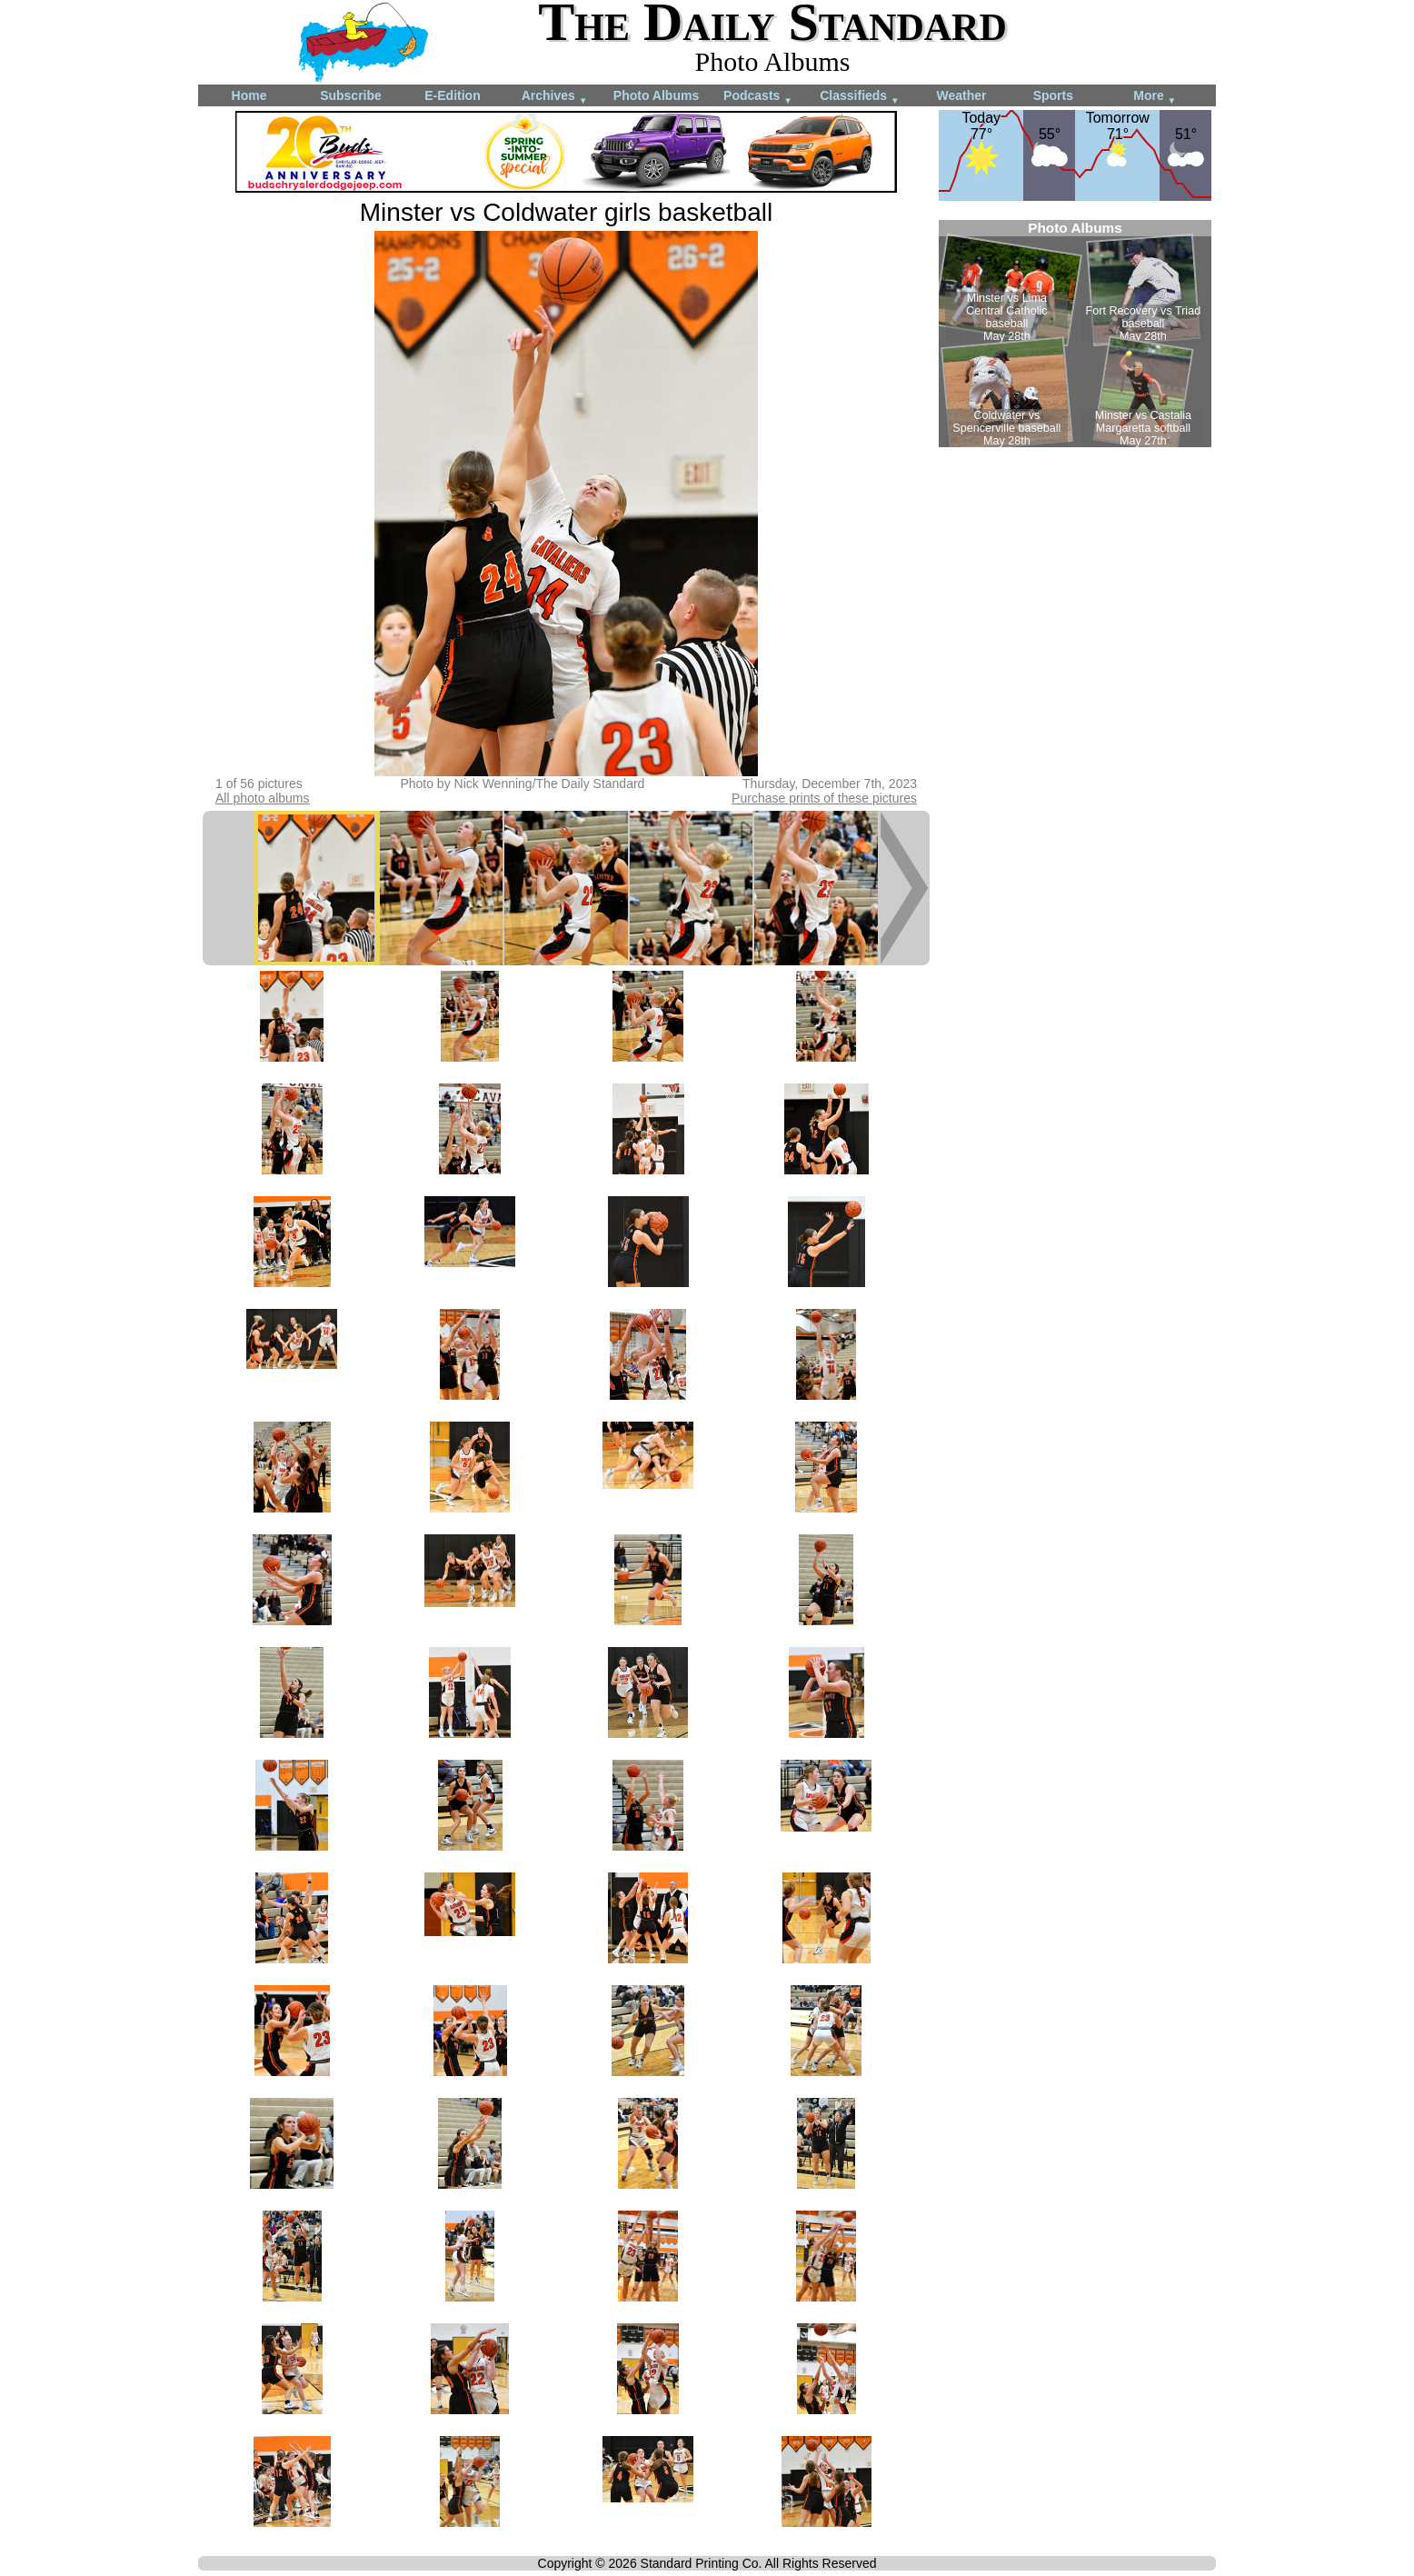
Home (249, 95)
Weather (962, 95)
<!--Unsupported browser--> (1075, 333)
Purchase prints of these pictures (824, 798)
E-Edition (452, 95)
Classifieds (860, 96)
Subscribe (351, 95)
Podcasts (757, 96)
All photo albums (262, 798)
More (1154, 96)
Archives (555, 96)
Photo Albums (656, 95)
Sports (1053, 95)
